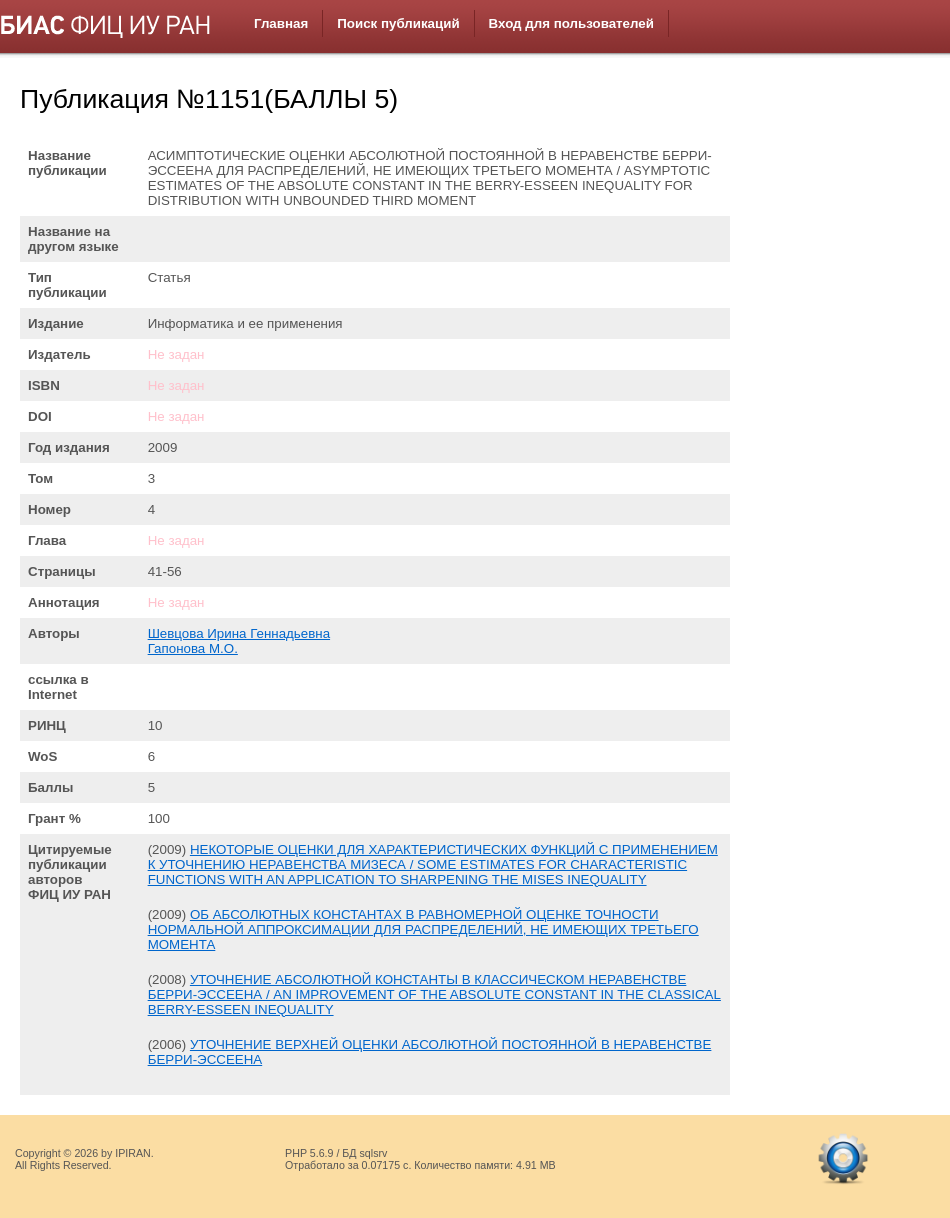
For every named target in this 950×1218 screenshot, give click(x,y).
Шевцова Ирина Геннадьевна (239, 633)
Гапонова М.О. (193, 648)
